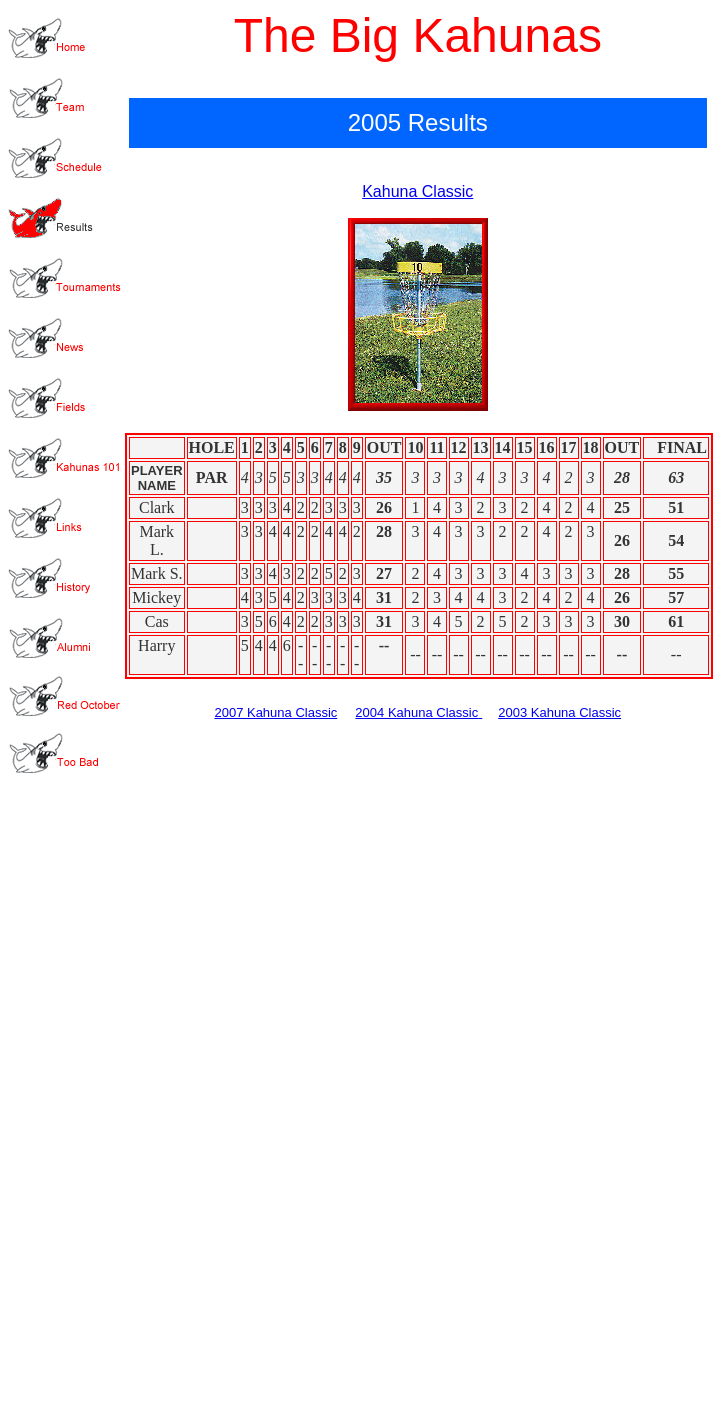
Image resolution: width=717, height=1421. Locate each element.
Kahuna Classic (417, 191)
